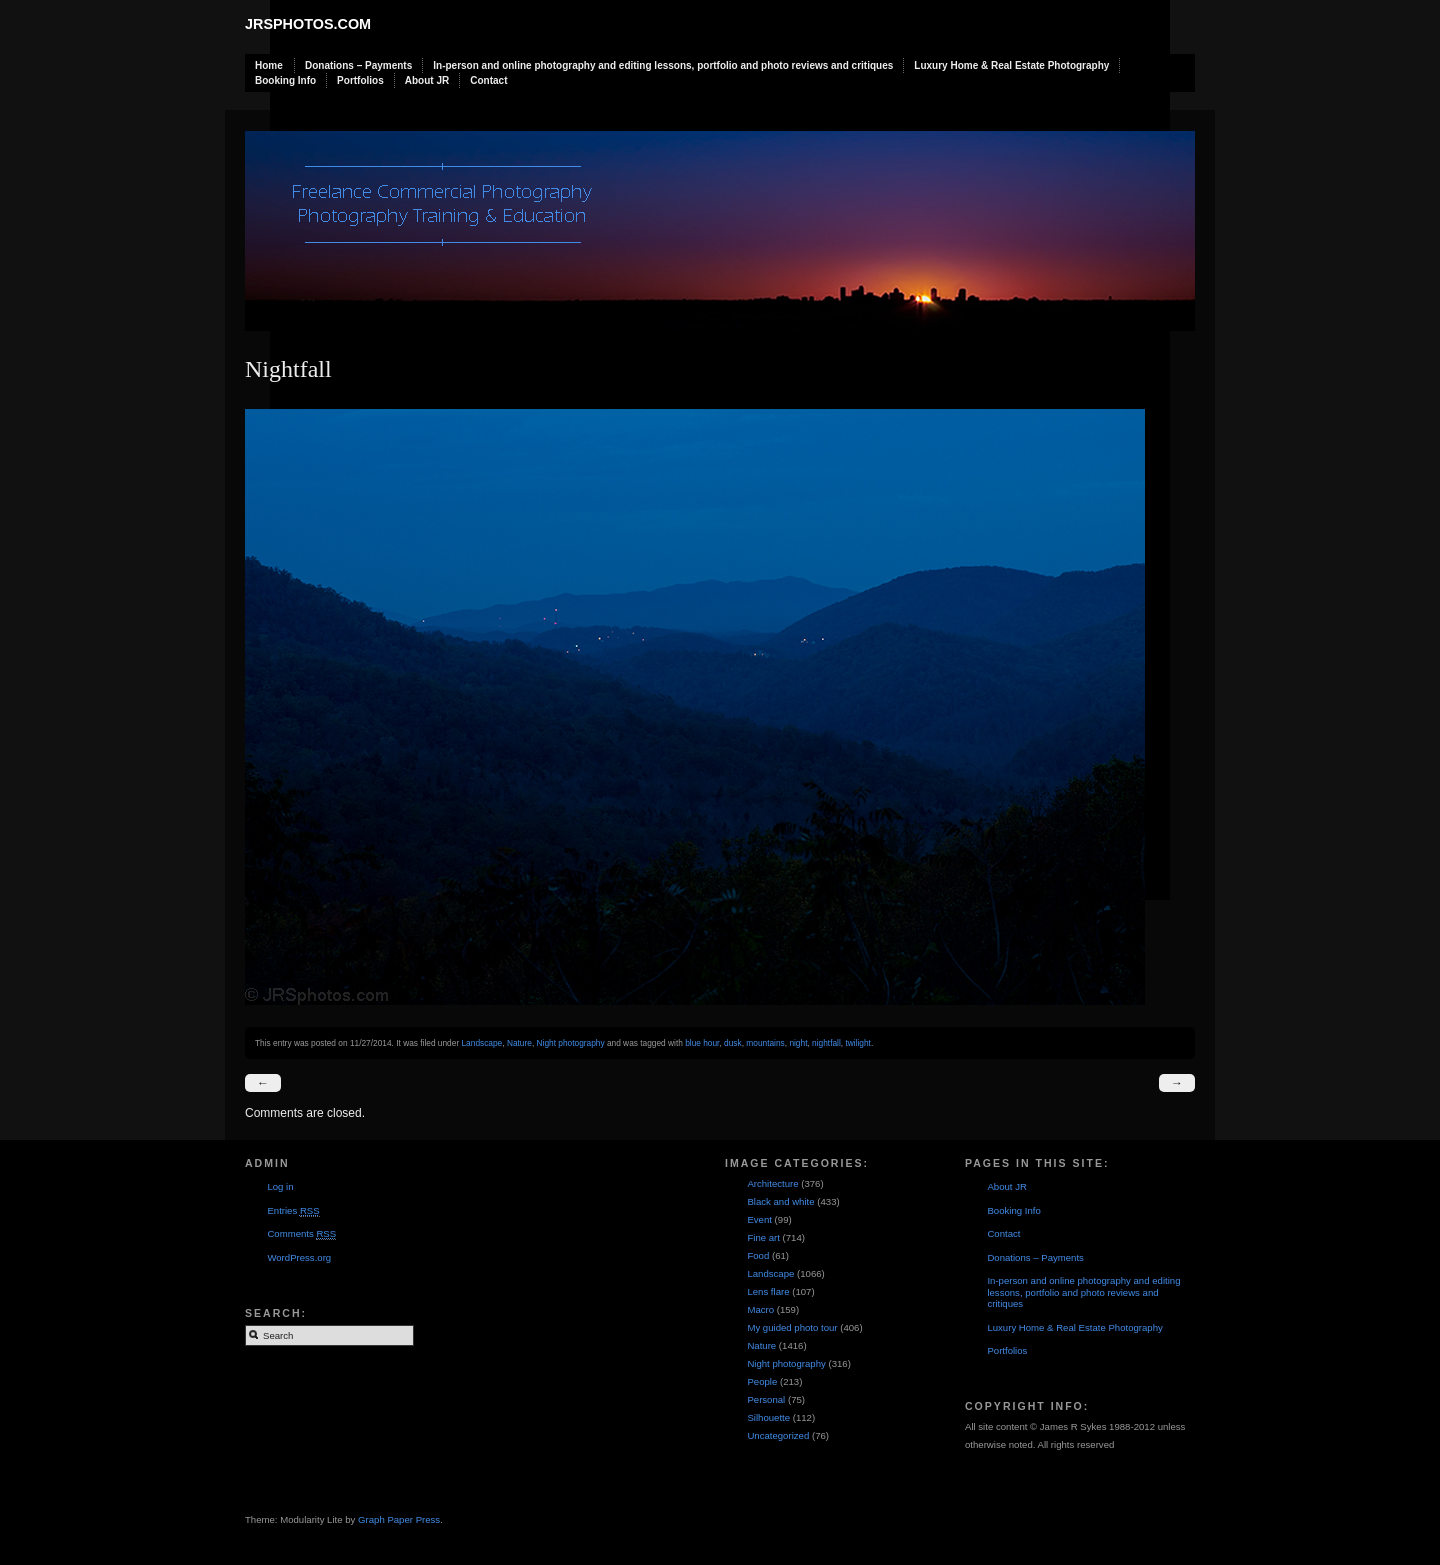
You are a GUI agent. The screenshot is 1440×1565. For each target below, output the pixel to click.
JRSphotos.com (308, 24)
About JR (427, 80)
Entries (293, 1211)
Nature (519, 1043)
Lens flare (768, 1291)
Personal (766, 1399)
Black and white (780, 1201)
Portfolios (360, 80)
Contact (488, 80)
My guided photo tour (792, 1327)
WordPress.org (299, 1257)
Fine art (763, 1237)
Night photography (571, 1043)
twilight (857, 1043)
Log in (280, 1186)
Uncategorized (778, 1435)
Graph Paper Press (399, 1519)
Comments (301, 1234)
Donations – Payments (358, 65)
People (762, 1381)
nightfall (826, 1043)
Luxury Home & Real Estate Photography (1011, 65)
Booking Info (285, 80)
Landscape (481, 1043)
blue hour (702, 1043)
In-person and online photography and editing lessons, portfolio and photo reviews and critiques (663, 65)
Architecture (772, 1183)
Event (759, 1219)
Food (758, 1255)
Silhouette (768, 1417)
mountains (765, 1043)
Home (269, 65)
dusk (733, 1043)
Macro (760, 1309)
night (798, 1043)
